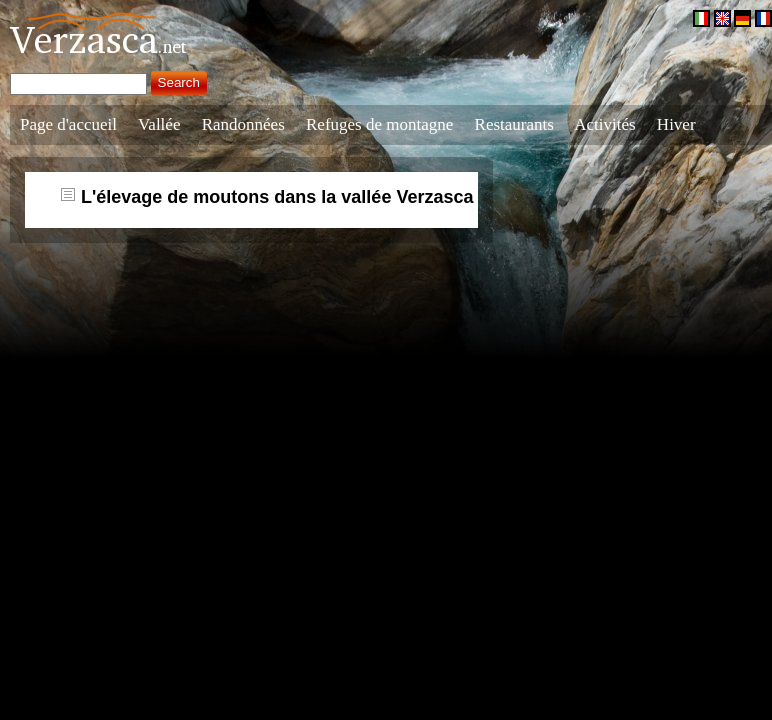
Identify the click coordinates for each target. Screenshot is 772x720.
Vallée (159, 124)
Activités (604, 124)
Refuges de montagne (379, 124)
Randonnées (243, 124)
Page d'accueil (68, 124)
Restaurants (514, 124)
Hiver (676, 124)
